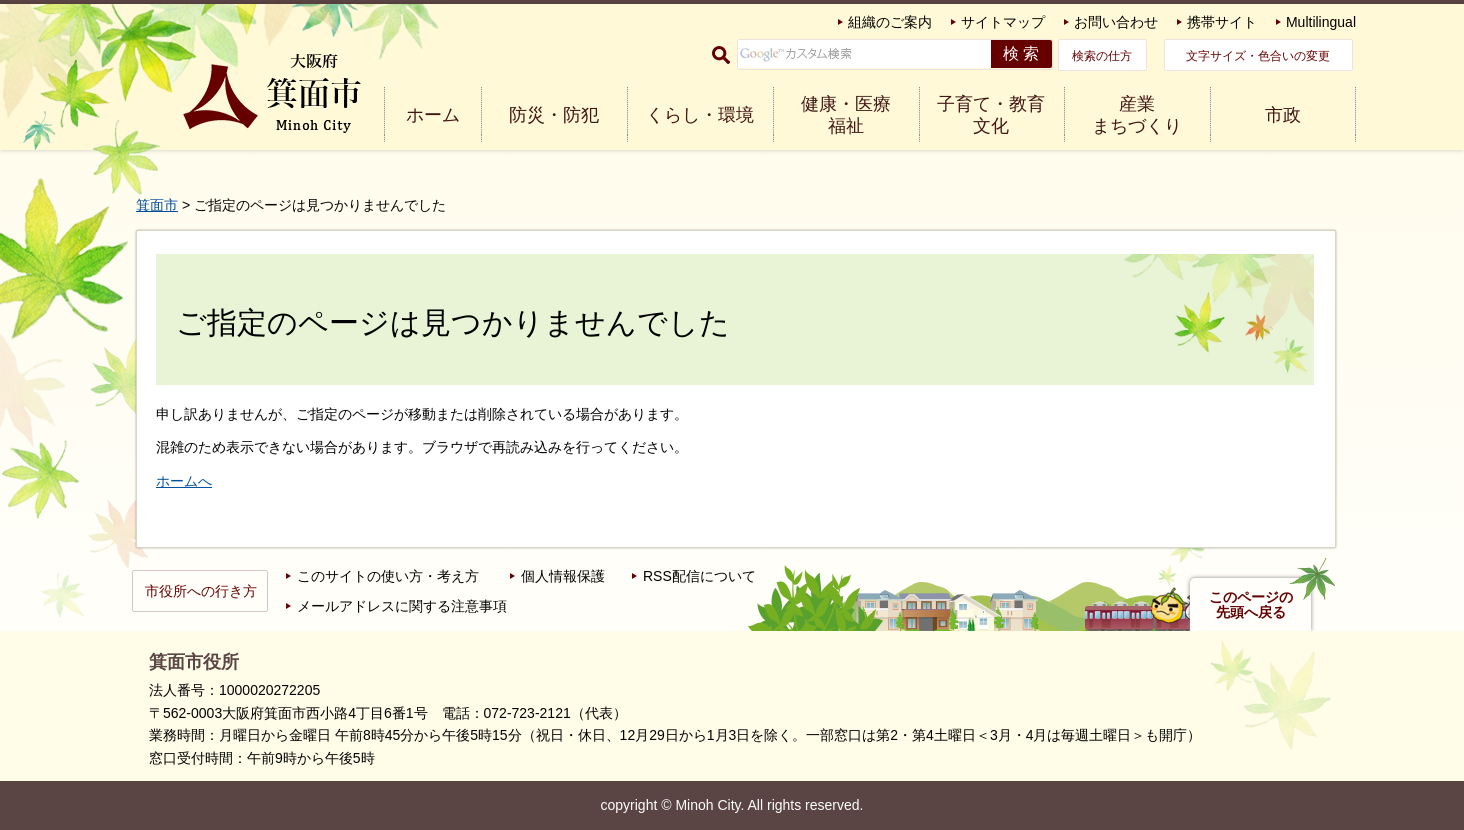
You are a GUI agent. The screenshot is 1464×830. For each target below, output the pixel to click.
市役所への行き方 (201, 591)
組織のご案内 (890, 22)
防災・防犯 (554, 115)
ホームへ (184, 481)
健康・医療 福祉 (846, 115)
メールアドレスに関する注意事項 (402, 606)
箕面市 (157, 205)
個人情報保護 (563, 576)
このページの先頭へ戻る (1251, 605)
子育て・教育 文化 (991, 115)
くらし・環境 (700, 115)
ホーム (433, 115)
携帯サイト (1222, 22)
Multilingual (1321, 22)
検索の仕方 (1102, 56)
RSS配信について (699, 576)
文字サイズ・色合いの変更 (1258, 56)
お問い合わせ (1116, 22)
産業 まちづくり (1137, 115)
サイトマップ (1003, 22)
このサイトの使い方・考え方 (388, 576)
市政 (1283, 115)
